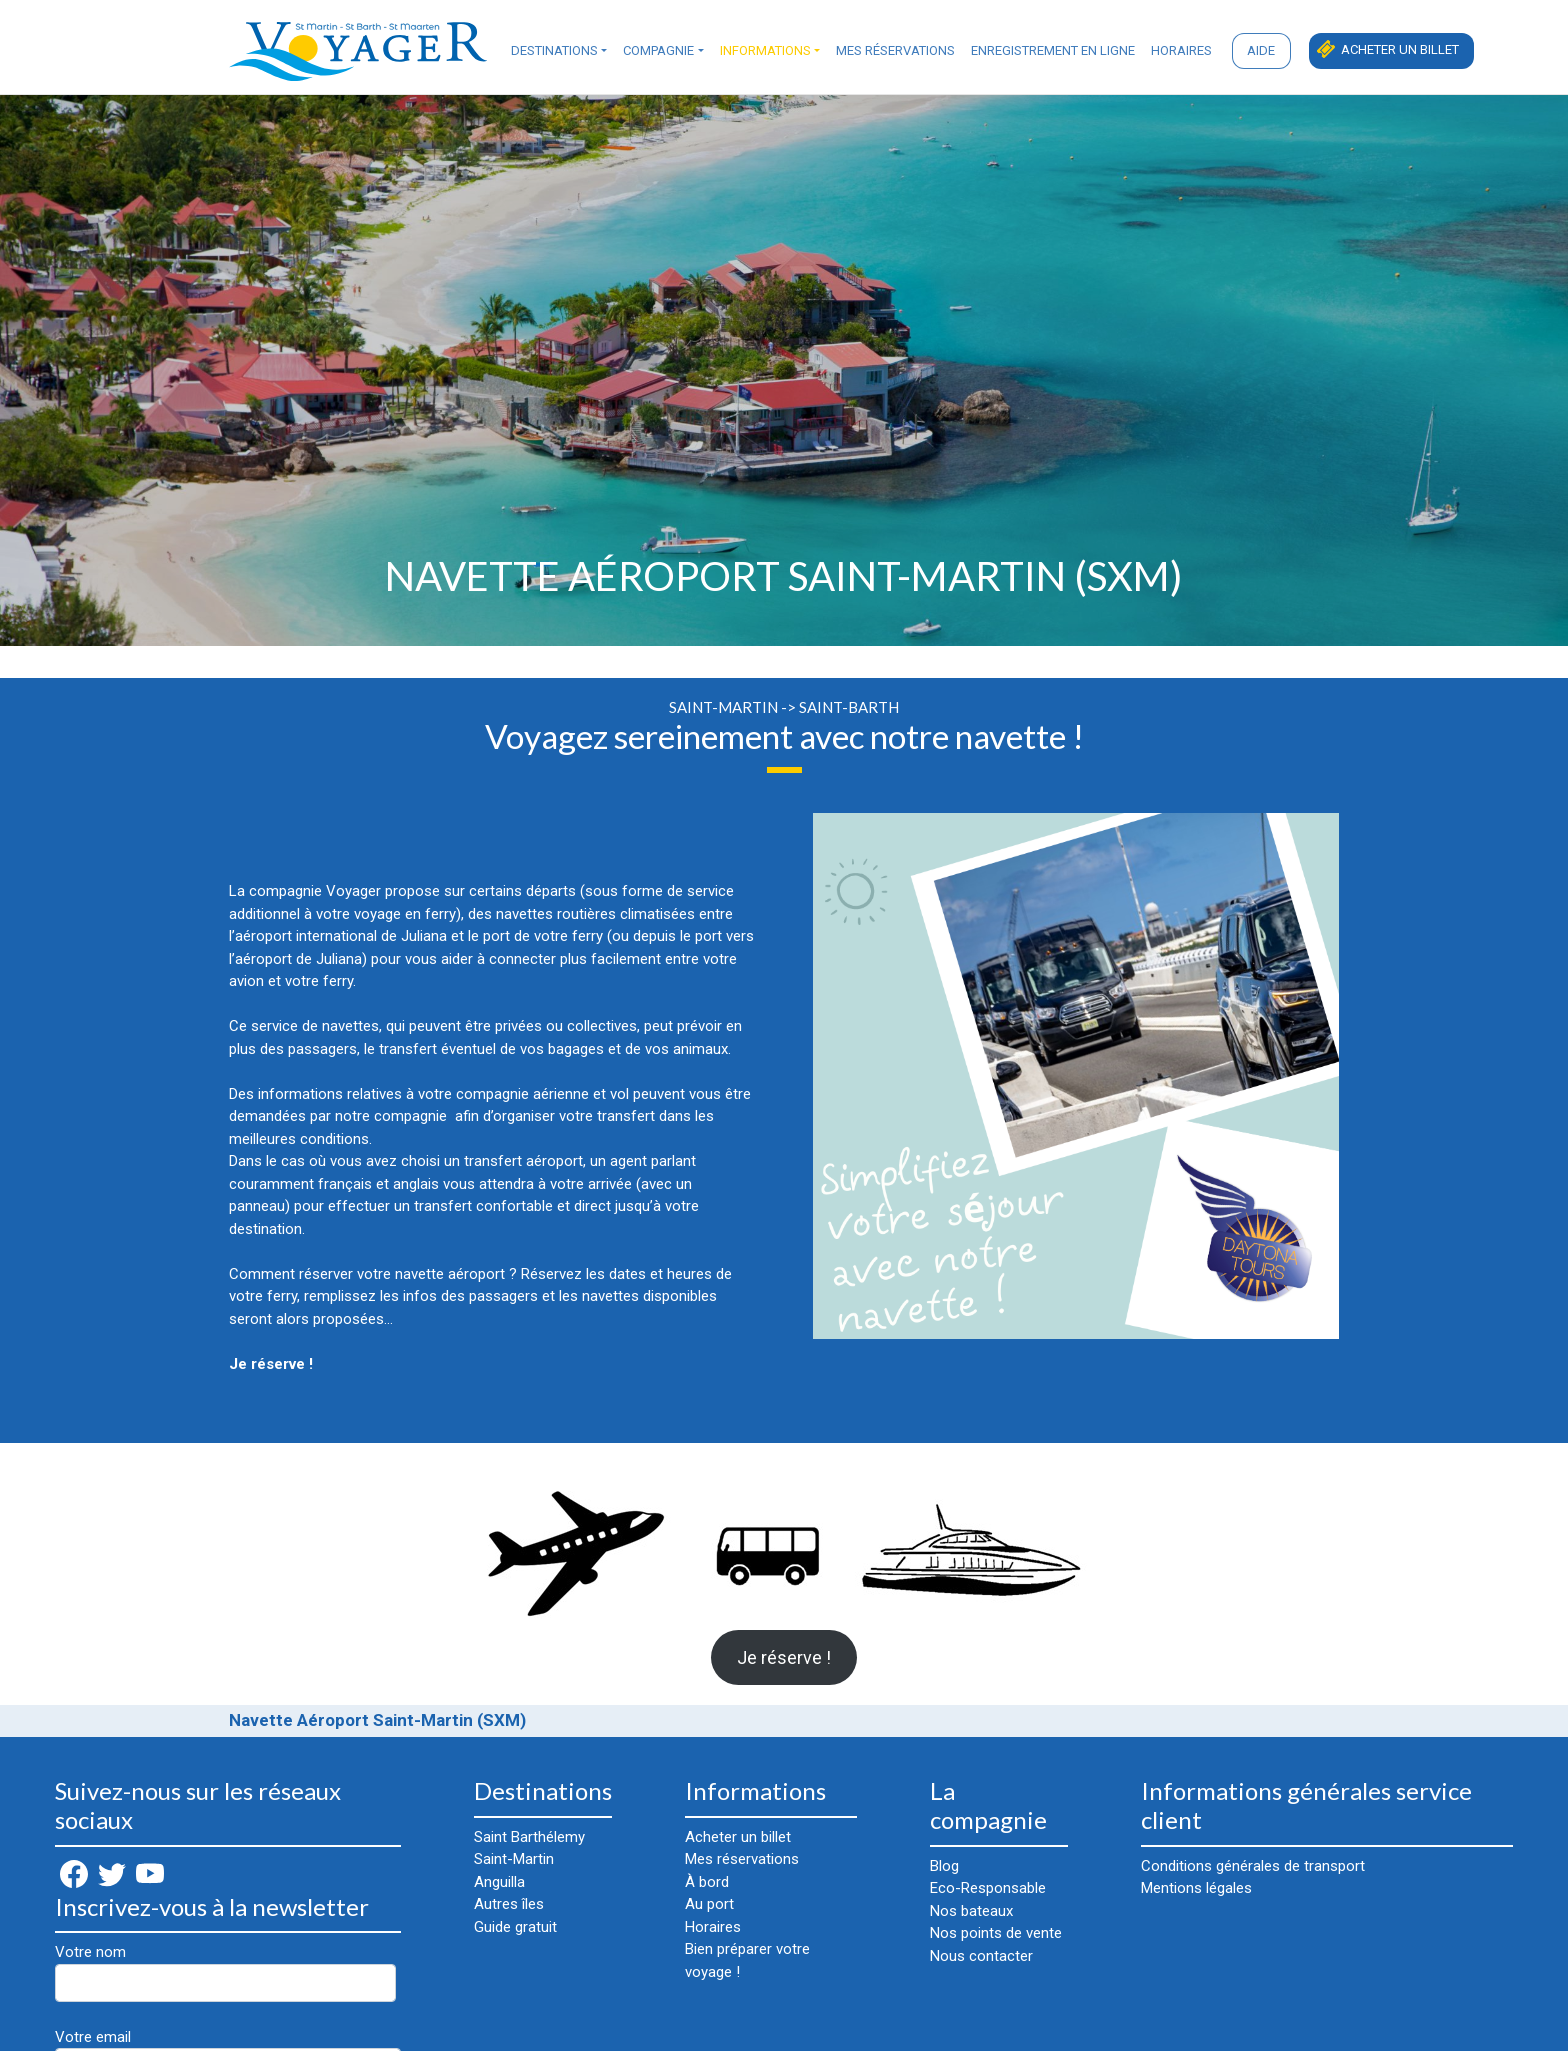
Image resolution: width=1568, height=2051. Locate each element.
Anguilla (499, 1882)
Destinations (554, 50)
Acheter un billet (1400, 49)
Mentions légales (1196, 1888)
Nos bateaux (971, 1911)
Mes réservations (895, 50)
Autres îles (509, 1904)
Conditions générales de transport (1253, 1866)
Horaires (1181, 50)
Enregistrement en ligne (1053, 50)
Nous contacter (981, 1956)
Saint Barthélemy (529, 1837)
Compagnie (658, 50)
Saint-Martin (514, 1859)
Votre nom (225, 1972)
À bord (707, 1882)
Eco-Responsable (988, 1888)
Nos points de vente (996, 1933)
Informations (765, 50)
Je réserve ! (784, 1657)
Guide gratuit (515, 1927)
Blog (944, 1866)
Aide (1261, 50)
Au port (709, 1904)
